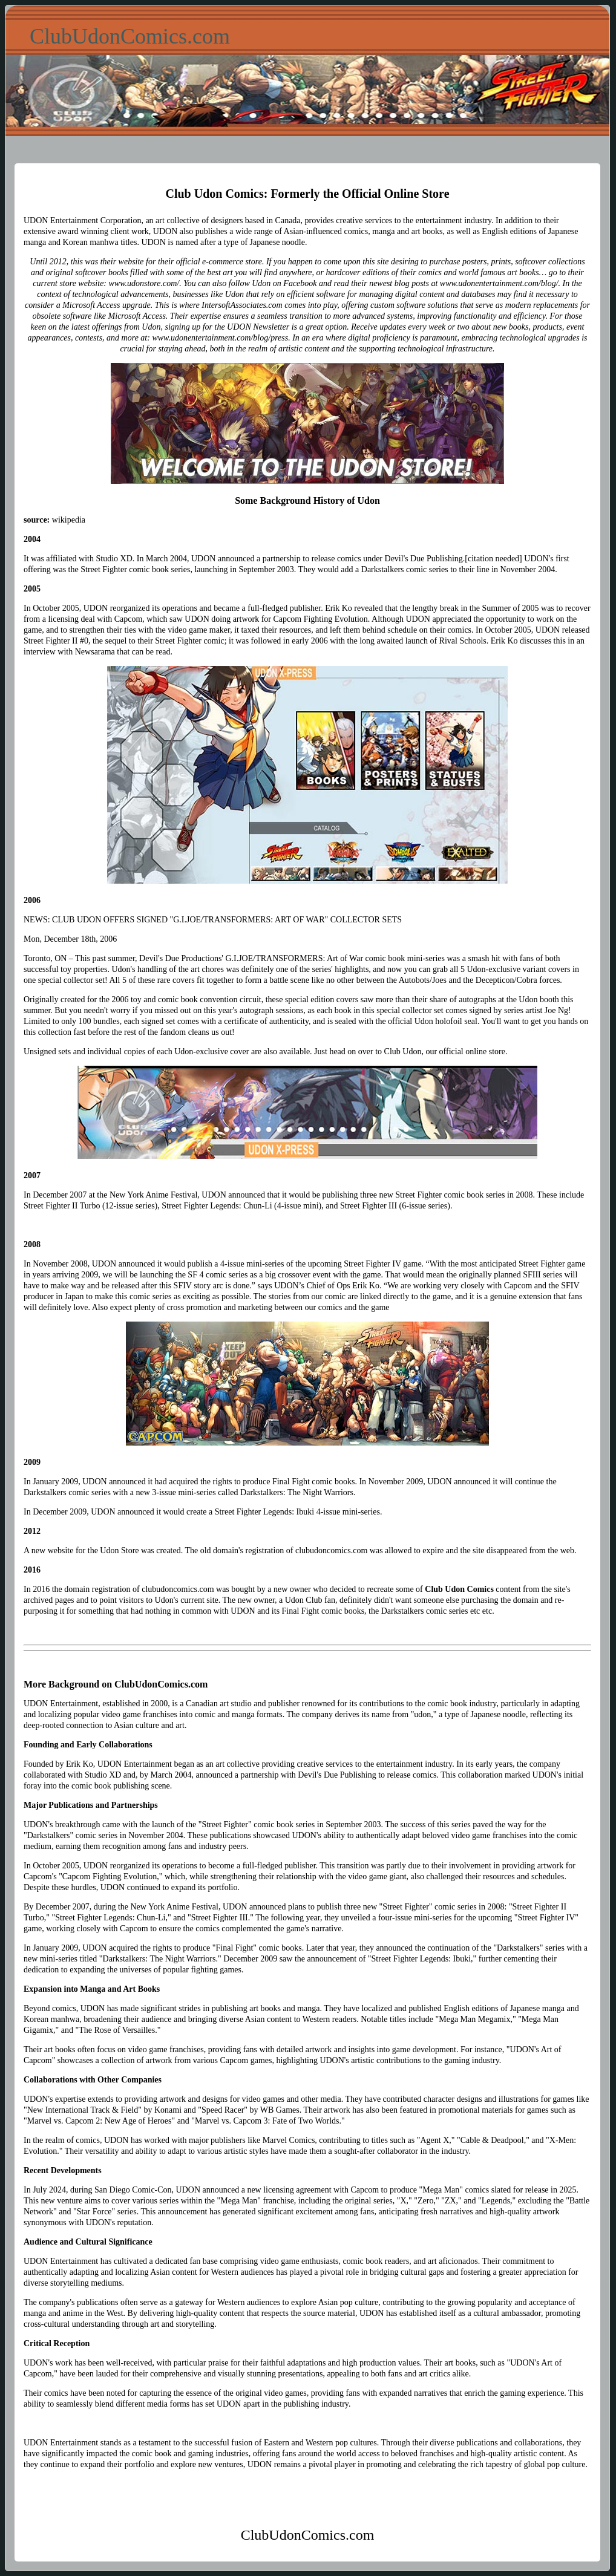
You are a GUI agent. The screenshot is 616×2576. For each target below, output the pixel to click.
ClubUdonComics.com (130, 36)
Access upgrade (123, 305)
